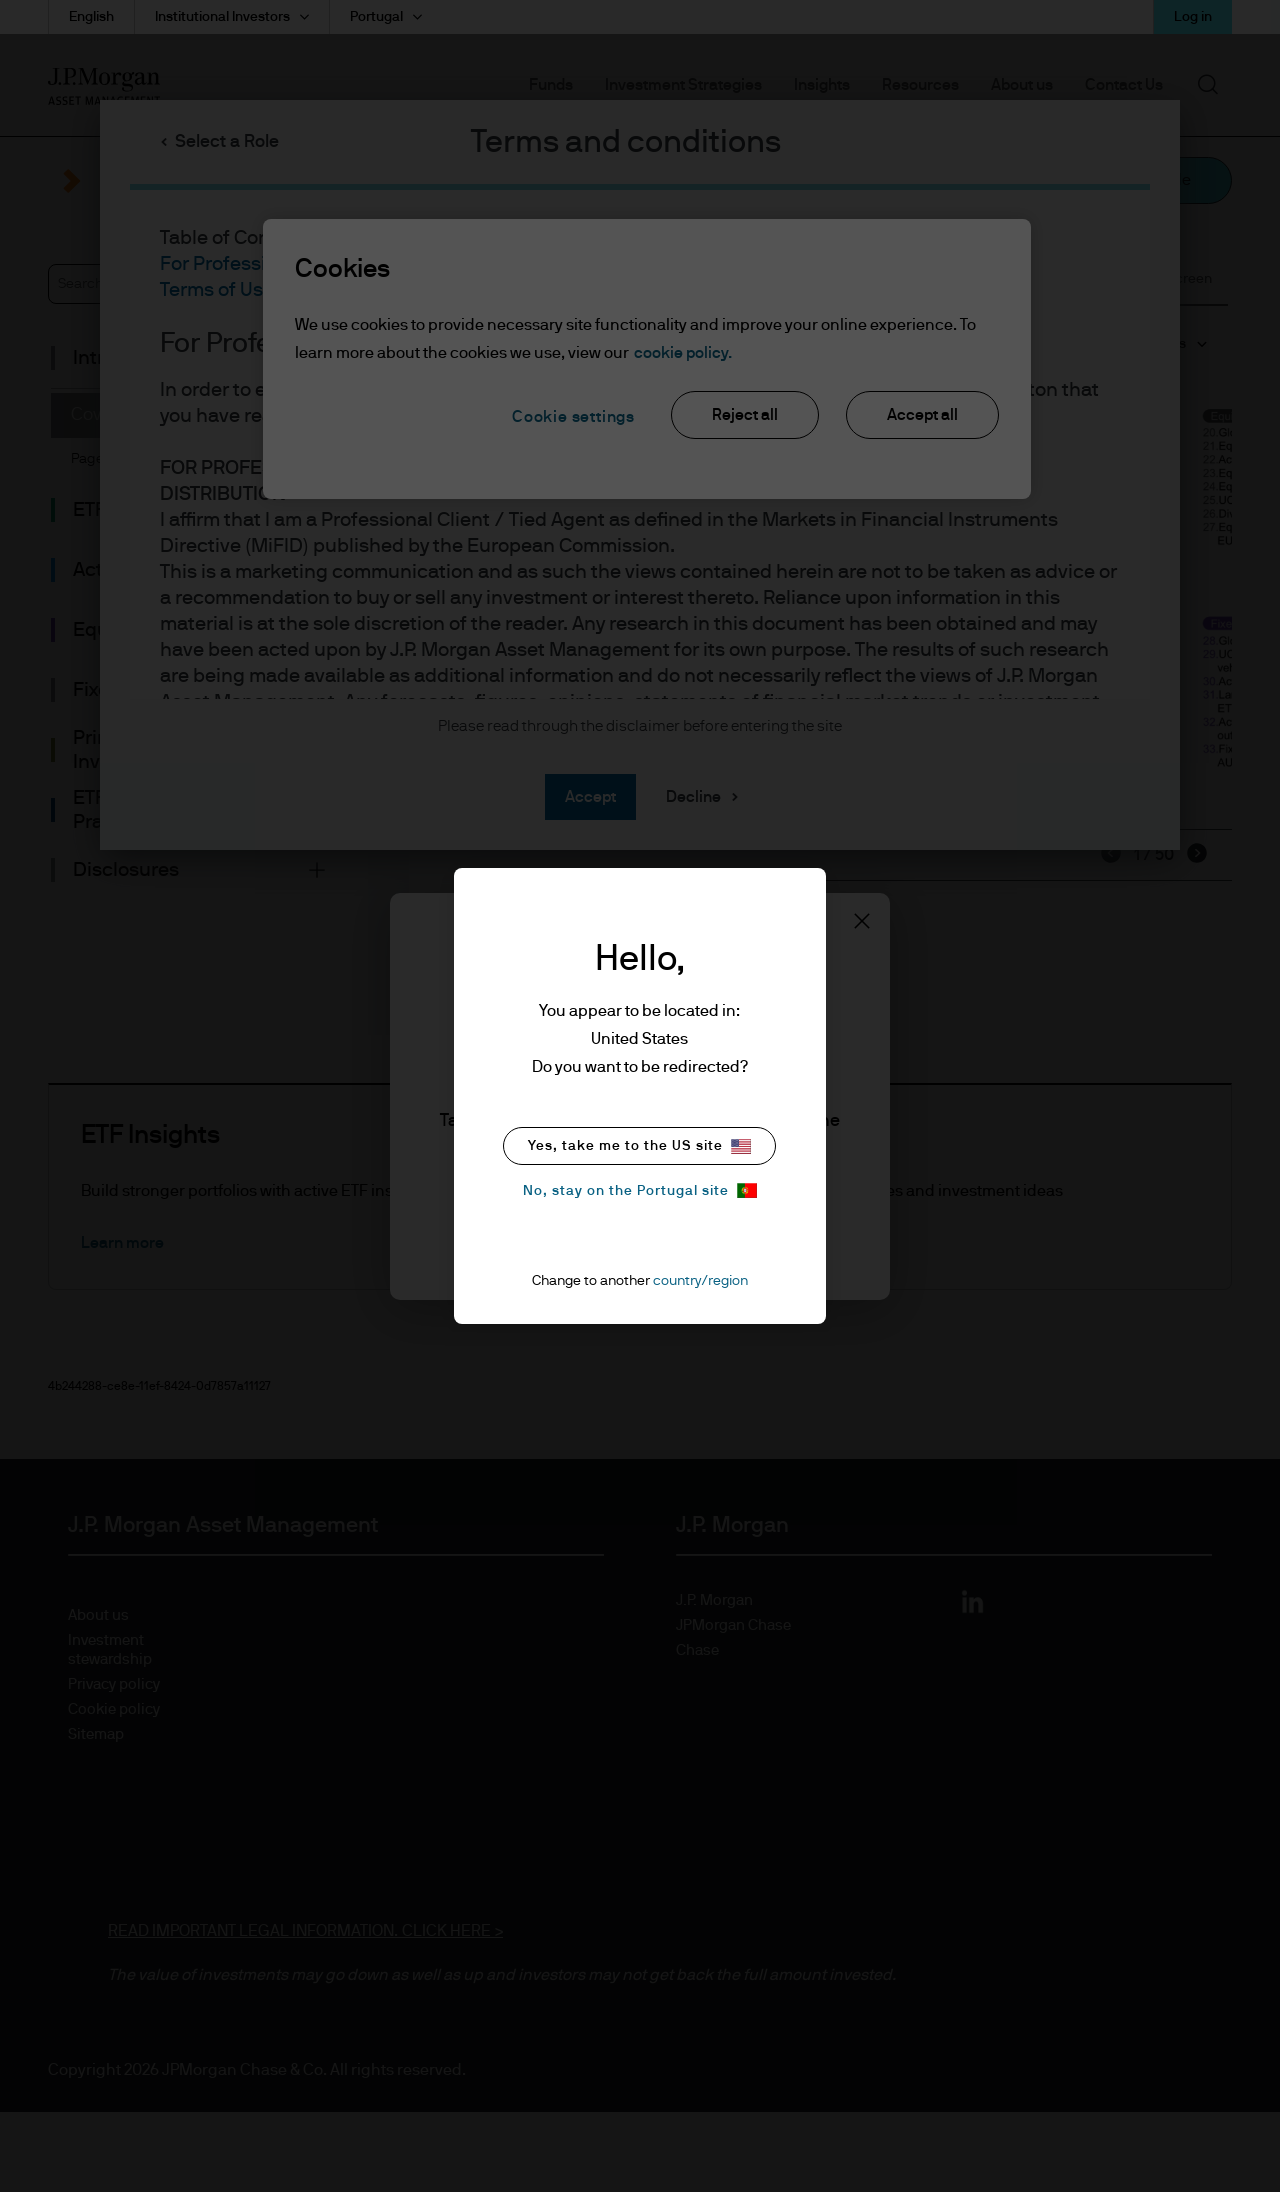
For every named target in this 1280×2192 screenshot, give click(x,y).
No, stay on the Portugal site (640, 1190)
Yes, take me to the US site (639, 1146)
